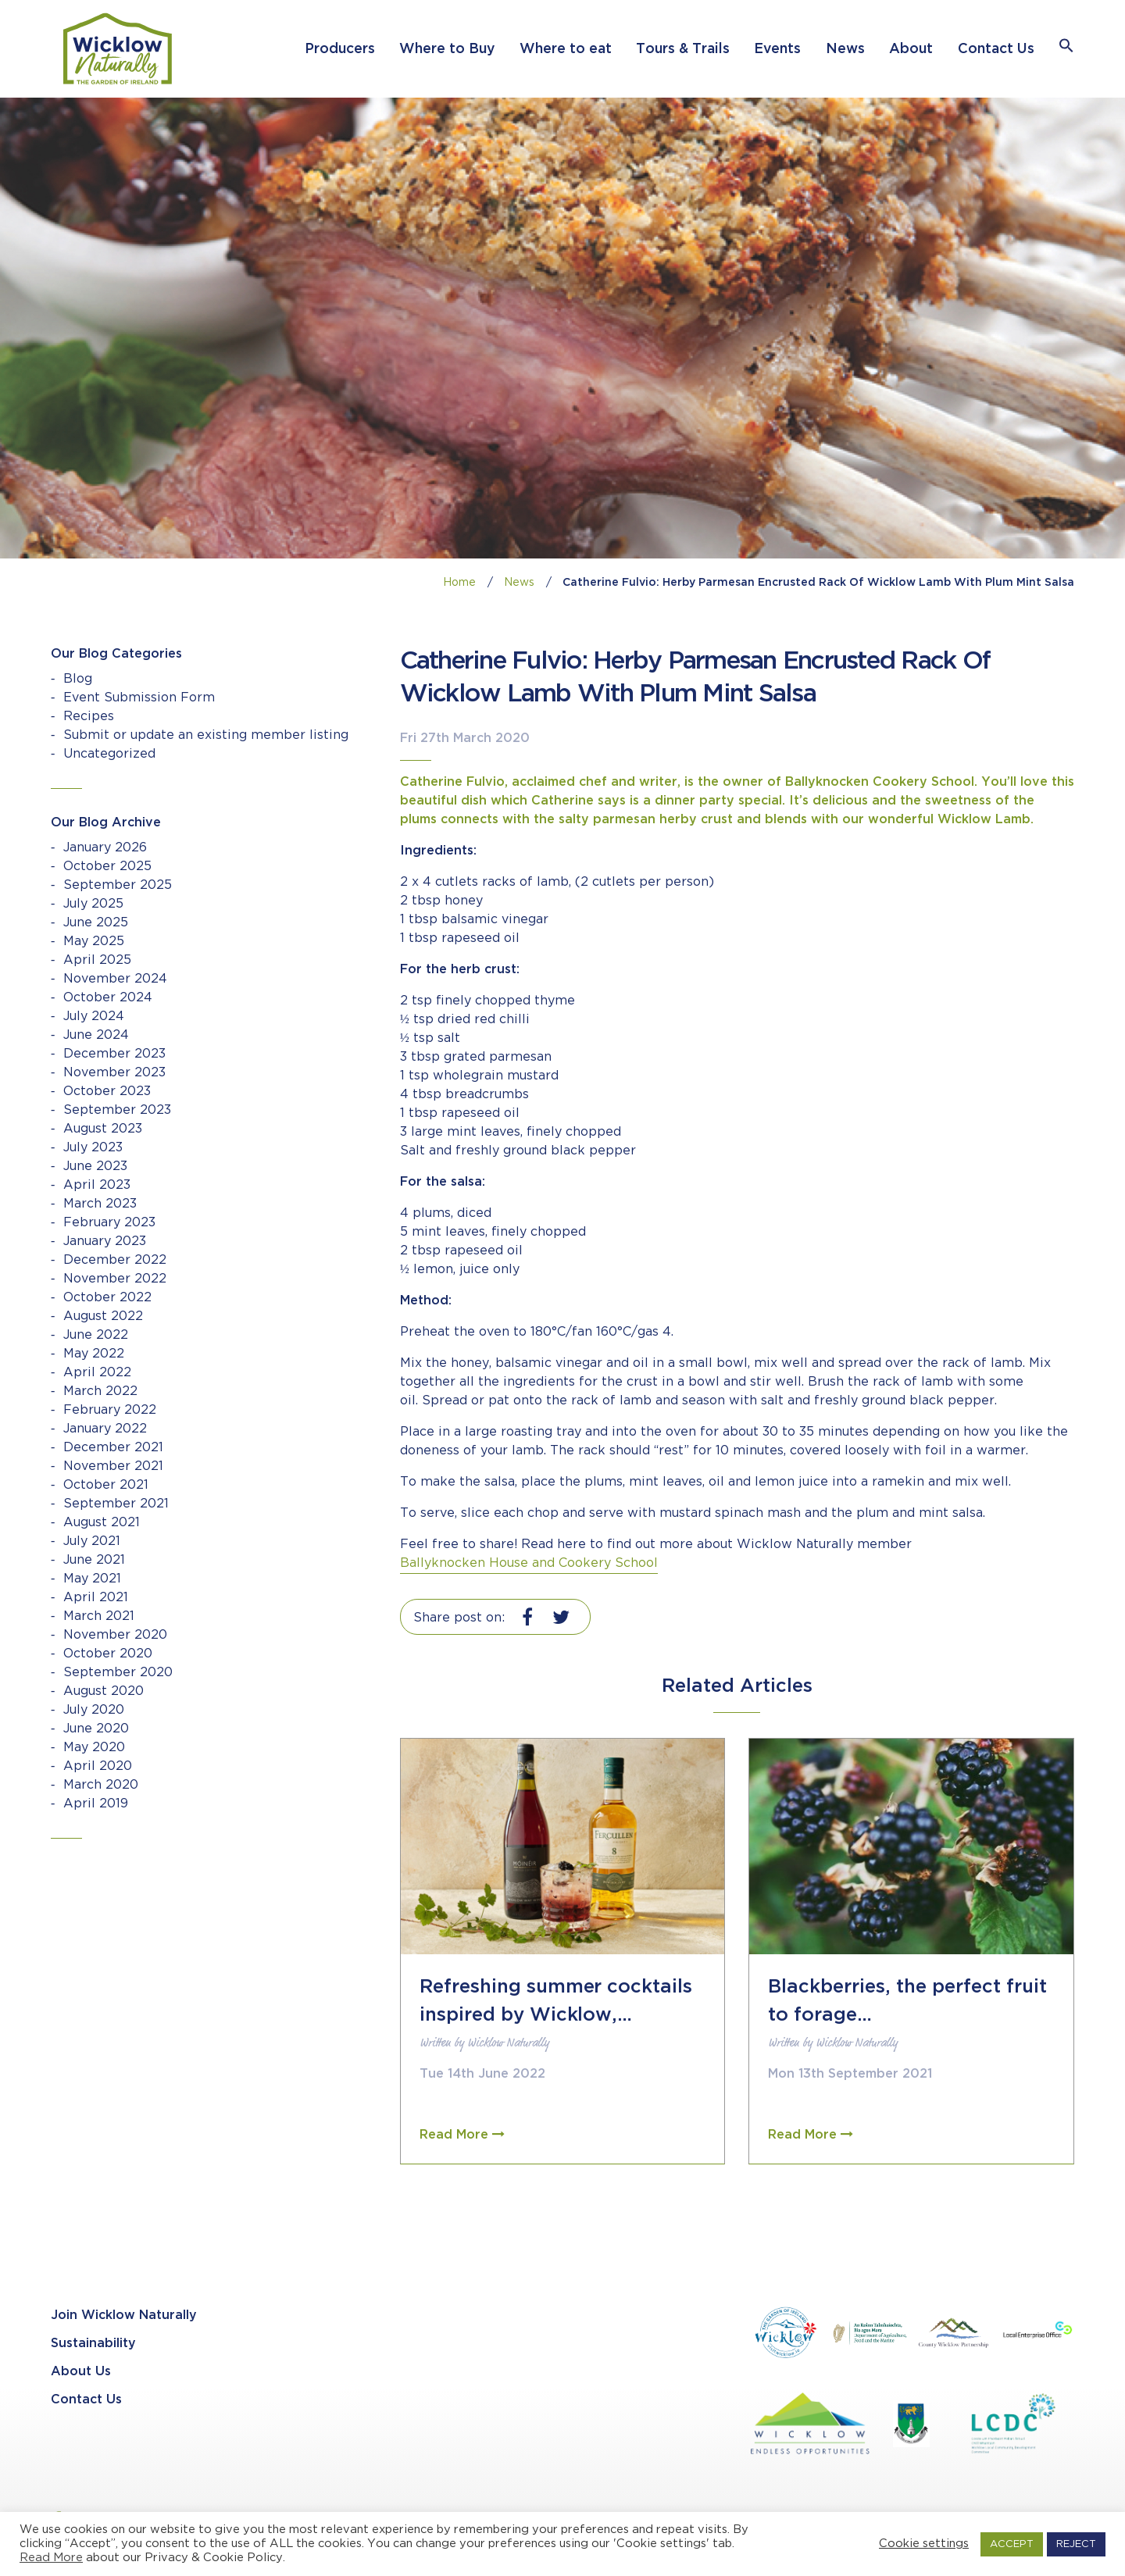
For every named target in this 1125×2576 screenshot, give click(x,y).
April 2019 (95, 1804)
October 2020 (107, 1654)
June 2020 (96, 1729)
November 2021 (113, 1466)
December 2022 (114, 1260)
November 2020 (115, 1635)
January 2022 (105, 1429)
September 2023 (117, 1110)
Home (459, 582)
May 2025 (93, 941)
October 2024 (107, 998)
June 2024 (96, 1035)
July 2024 (93, 1016)
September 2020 (118, 1673)
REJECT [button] (1076, 2544)
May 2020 (94, 1748)
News (845, 49)
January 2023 (104, 1241)
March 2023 (100, 1204)
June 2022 (95, 1335)
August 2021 (101, 1523)
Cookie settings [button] (924, 2544)
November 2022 (114, 1279)
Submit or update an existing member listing (205, 735)
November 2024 (115, 979)
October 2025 (107, 866)
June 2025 (95, 923)
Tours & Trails (683, 49)
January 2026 (105, 848)
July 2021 (91, 1541)
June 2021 (94, 1560)
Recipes (88, 716)
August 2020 (103, 1691)
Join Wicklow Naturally (124, 2315)
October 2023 (107, 1091)
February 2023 (109, 1223)
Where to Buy (447, 49)
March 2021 (98, 1616)
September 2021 (116, 1504)
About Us (81, 2372)
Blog (77, 679)
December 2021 (113, 1448)
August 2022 (103, 1316)
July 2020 (93, 1710)
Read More (51, 2558)
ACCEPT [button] (1012, 2544)
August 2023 (102, 1129)
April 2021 (95, 1598)
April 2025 (97, 960)
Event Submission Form (139, 698)
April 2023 (96, 1185)
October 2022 (107, 1298)
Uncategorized (109, 754)
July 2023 (93, 1148)
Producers (340, 49)
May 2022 (93, 1354)
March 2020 (100, 1785)
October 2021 (105, 1485)
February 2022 (109, 1410)
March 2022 (100, 1391)
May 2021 (92, 1579)
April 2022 (97, 1373)
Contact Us (996, 49)
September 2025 (117, 885)
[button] (1066, 49)
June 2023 (95, 1166)
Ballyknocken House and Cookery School (529, 1563)
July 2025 (93, 904)
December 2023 (114, 1054)
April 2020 (97, 1766)
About (911, 49)
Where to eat (566, 49)
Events (777, 49)
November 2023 (114, 1073)
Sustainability (93, 2343)
